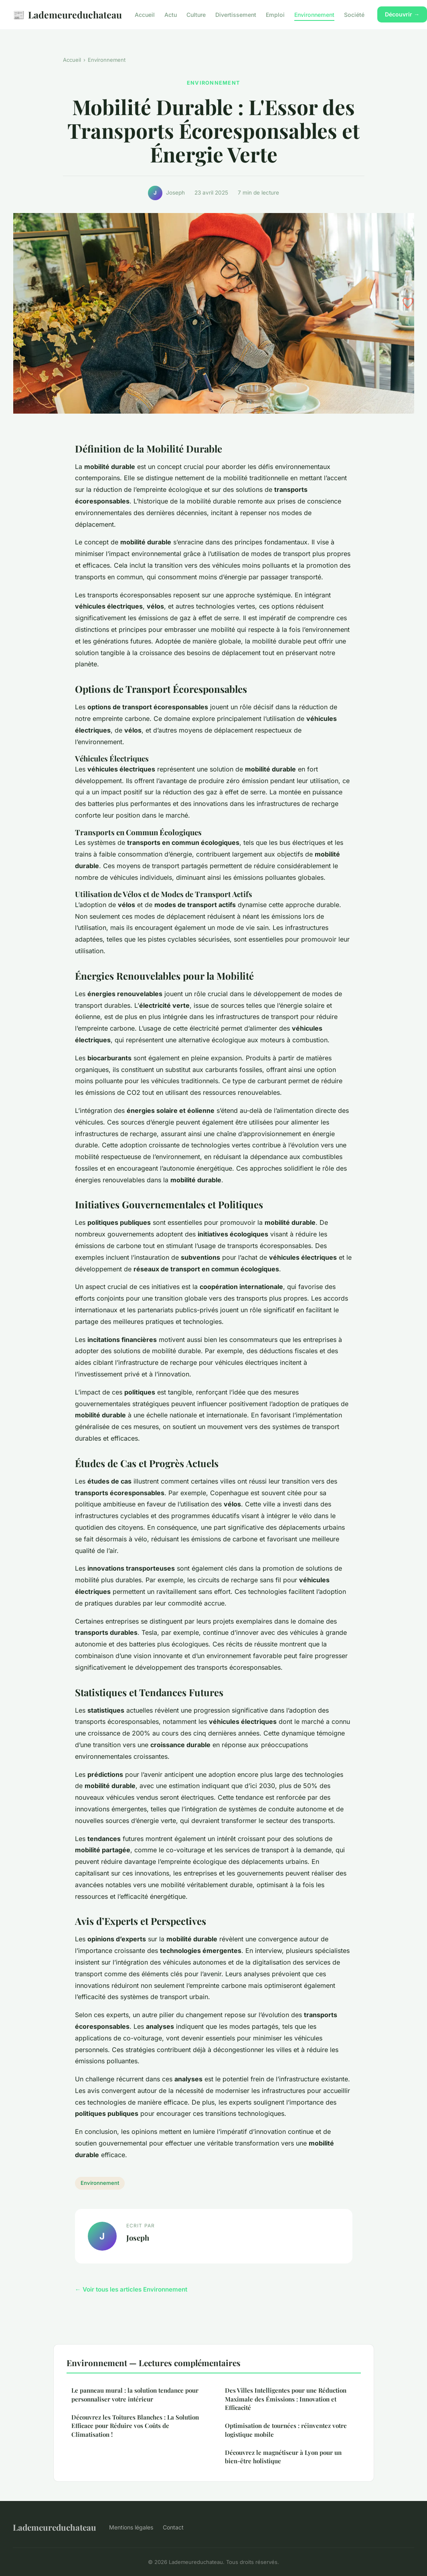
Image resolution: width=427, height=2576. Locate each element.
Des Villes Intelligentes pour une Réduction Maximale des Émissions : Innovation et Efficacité (285, 2399)
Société (354, 14)
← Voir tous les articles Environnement (131, 2289)
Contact (173, 2527)
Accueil (145, 14)
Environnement (314, 14)
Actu (170, 14)
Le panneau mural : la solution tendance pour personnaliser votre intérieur (134, 2394)
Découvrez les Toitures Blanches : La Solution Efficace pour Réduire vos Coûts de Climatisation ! (135, 2425)
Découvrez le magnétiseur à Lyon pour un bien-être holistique (283, 2456)
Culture (196, 14)
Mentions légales (131, 2527)
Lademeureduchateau (67, 14)
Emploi (275, 14)
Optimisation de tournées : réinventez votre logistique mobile (286, 2430)
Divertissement (235, 14)
